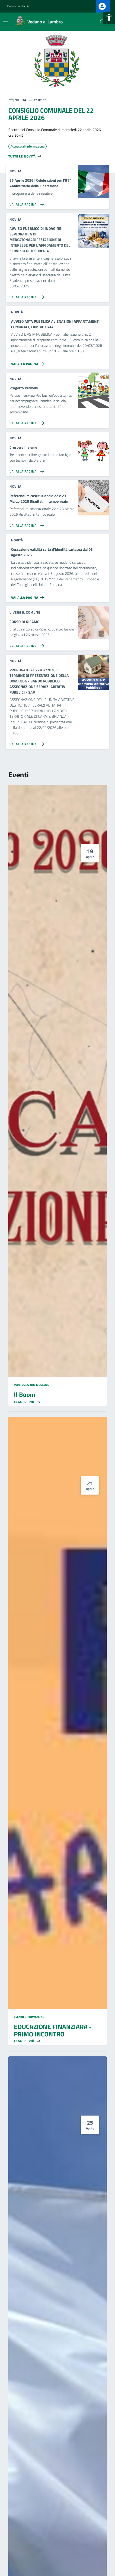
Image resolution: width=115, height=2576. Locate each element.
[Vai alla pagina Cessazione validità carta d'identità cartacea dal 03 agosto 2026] (28, 595)
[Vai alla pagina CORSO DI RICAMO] (26, 644)
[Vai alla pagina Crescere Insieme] (26, 469)
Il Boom (24, 1394)
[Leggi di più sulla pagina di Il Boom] (27, 1402)
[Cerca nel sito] (102, 21)
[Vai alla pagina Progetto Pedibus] (26, 421)
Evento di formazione (29, 2017)
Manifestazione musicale (31, 1385)
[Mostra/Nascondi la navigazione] (5, 21)
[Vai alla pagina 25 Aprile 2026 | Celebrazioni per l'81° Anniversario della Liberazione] (26, 202)
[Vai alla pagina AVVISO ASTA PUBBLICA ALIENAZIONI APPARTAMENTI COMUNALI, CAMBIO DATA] (28, 362)
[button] (109, 18)
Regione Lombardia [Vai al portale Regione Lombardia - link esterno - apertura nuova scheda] (18, 6)
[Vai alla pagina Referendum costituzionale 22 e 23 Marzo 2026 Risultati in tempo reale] (26, 523)
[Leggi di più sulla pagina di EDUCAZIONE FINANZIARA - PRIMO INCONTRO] (27, 2041)
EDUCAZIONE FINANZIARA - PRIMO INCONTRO (53, 2030)
